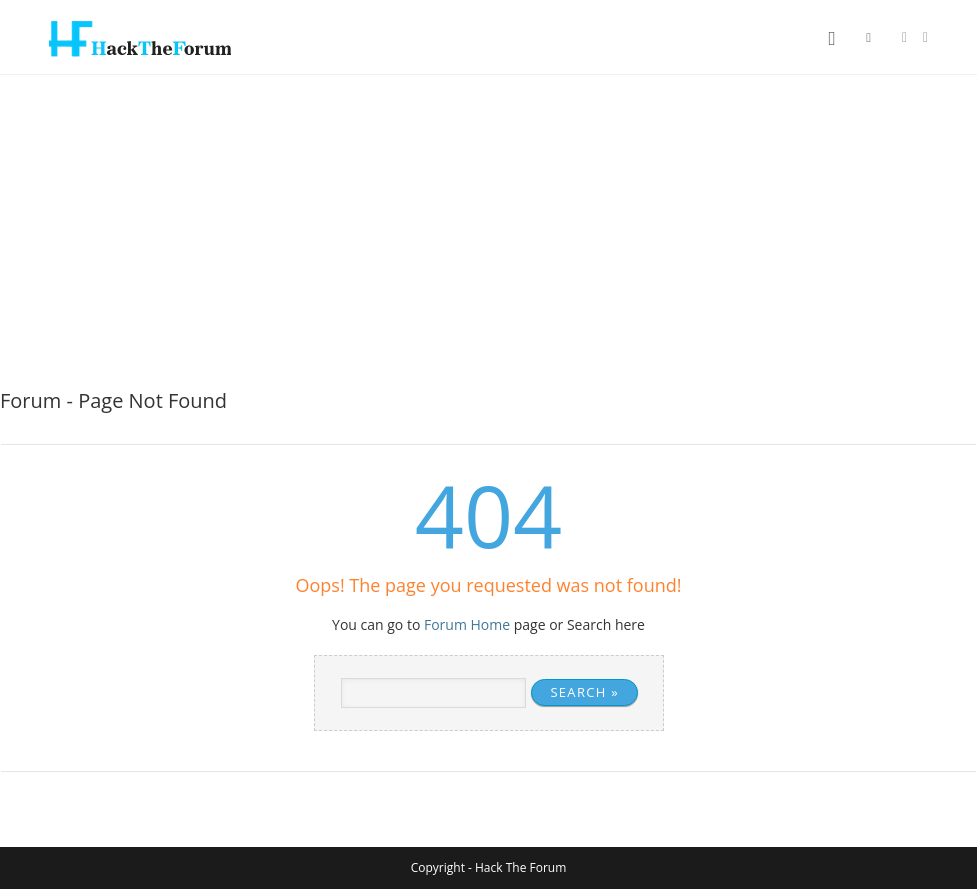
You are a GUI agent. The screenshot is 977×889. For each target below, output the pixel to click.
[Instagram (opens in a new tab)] (925, 37)
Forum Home (467, 624)
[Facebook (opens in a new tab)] (904, 37)
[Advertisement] (488, 225)
